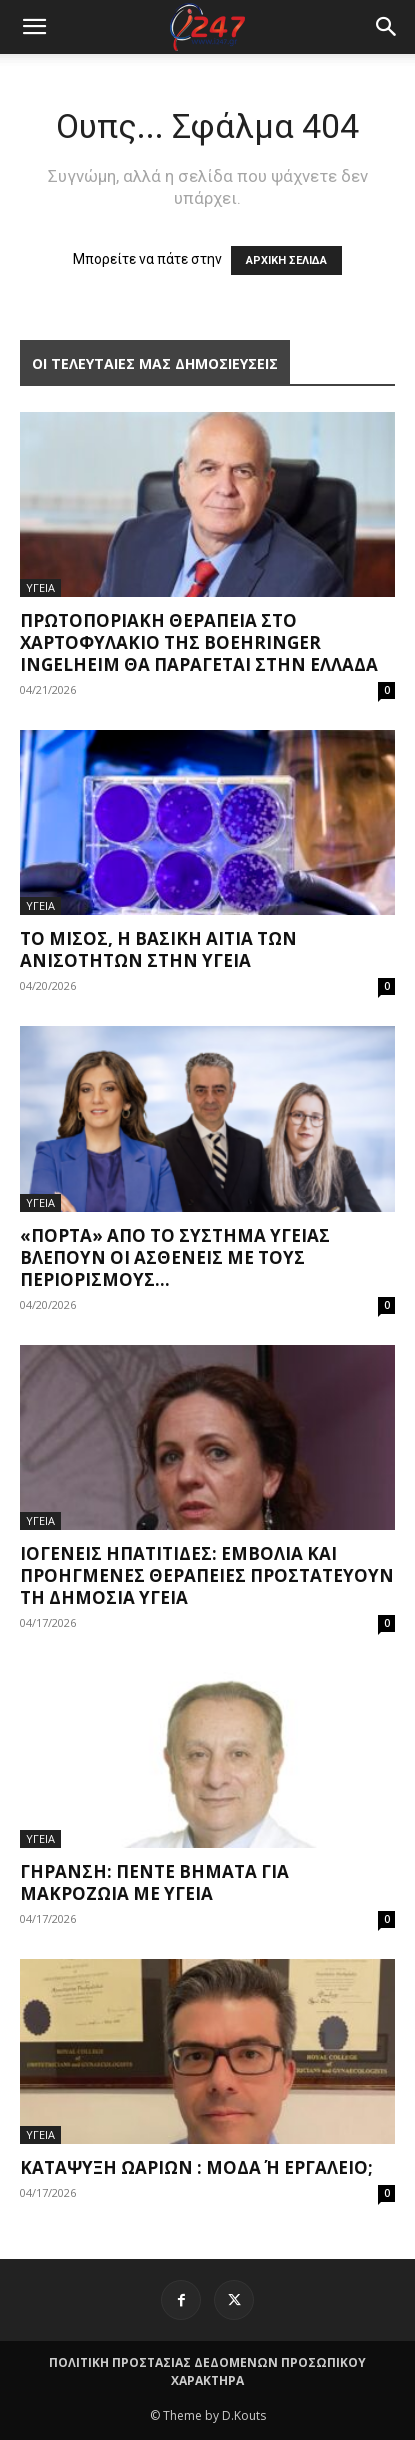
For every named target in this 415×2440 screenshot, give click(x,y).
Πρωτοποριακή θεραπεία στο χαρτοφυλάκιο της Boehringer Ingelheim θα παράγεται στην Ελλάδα (199, 642)
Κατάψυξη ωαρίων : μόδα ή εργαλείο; (196, 2167)
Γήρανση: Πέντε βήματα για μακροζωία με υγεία (154, 1882)
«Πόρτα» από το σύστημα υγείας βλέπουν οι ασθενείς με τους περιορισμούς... (175, 1257)
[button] (387, 27)
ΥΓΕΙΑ (40, 587)
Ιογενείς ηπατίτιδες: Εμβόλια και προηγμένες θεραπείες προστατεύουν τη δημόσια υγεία (207, 1575)
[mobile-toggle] (34, 27)
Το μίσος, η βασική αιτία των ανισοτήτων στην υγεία (158, 949)
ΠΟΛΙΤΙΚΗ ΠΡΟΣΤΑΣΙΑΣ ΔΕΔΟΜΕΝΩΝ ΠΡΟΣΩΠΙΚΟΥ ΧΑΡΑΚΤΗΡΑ (207, 2371)
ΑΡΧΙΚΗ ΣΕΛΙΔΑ (286, 260)
